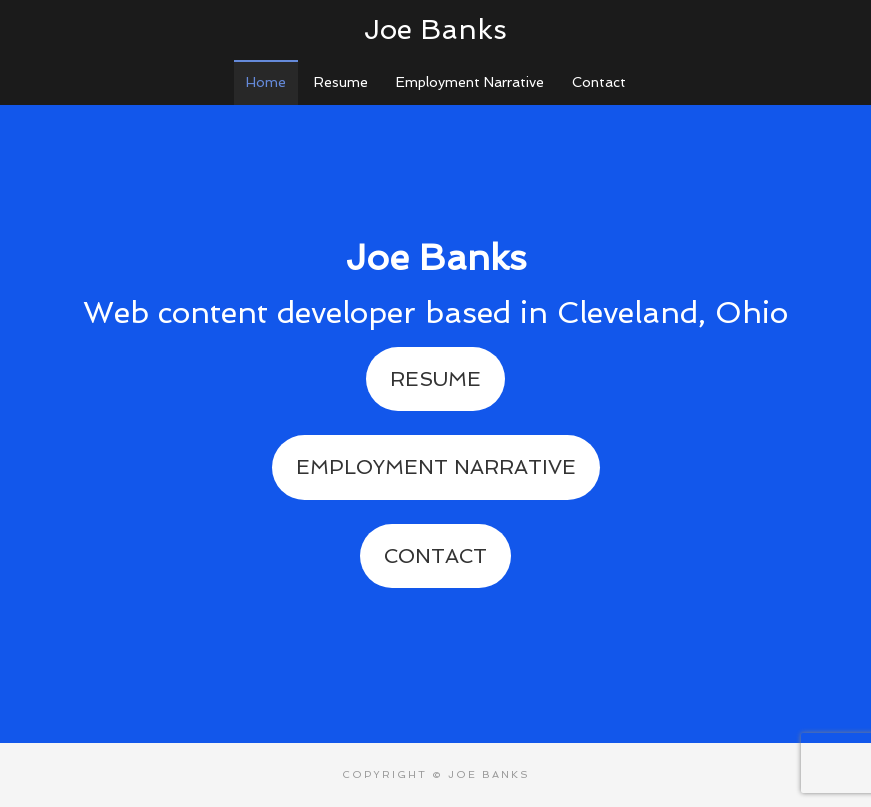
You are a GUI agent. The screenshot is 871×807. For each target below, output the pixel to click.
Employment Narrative (436, 467)
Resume (435, 379)
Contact (435, 556)
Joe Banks (435, 29)
